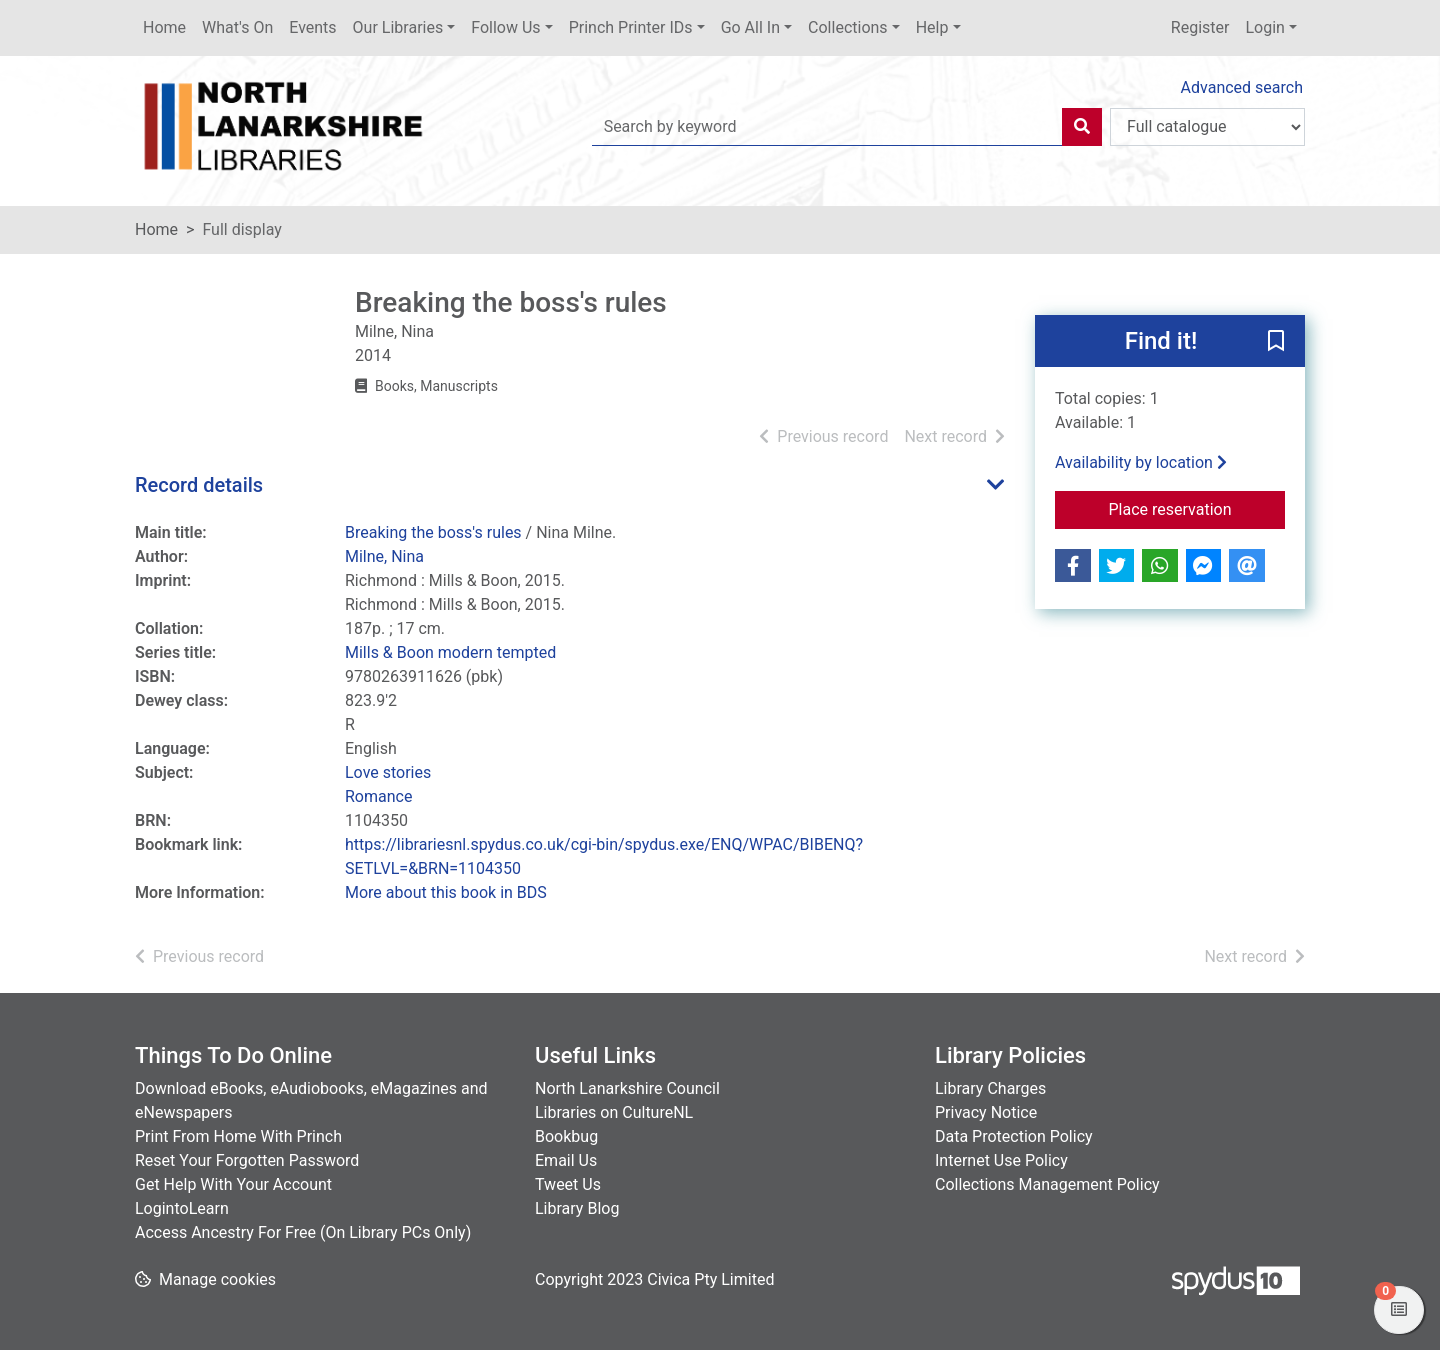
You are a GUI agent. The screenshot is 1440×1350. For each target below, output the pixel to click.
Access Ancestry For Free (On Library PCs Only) (303, 1232)
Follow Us (505, 27)
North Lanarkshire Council (627, 1088)
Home (164, 27)
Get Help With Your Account (233, 1184)
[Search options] (1207, 127)
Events (312, 27)
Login (1264, 27)
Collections (848, 27)
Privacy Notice (986, 1112)
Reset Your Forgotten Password (247, 1160)
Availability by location (1141, 462)
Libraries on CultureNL (614, 1112)
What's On (237, 27)
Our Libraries (398, 27)
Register (1200, 27)
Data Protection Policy (1014, 1136)
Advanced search (1242, 87)
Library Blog (577, 1208)
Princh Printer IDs (631, 27)
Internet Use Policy (1001, 1160)
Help (932, 27)
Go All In (750, 27)
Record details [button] (199, 485)
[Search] (1082, 127)
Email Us (566, 1160)
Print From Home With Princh (238, 1136)
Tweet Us (568, 1184)
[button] (1276, 342)
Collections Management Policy (1047, 1184)
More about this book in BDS (446, 892)
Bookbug (566, 1136)
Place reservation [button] (1197, 508)
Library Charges (990, 1088)
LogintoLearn (182, 1208)
